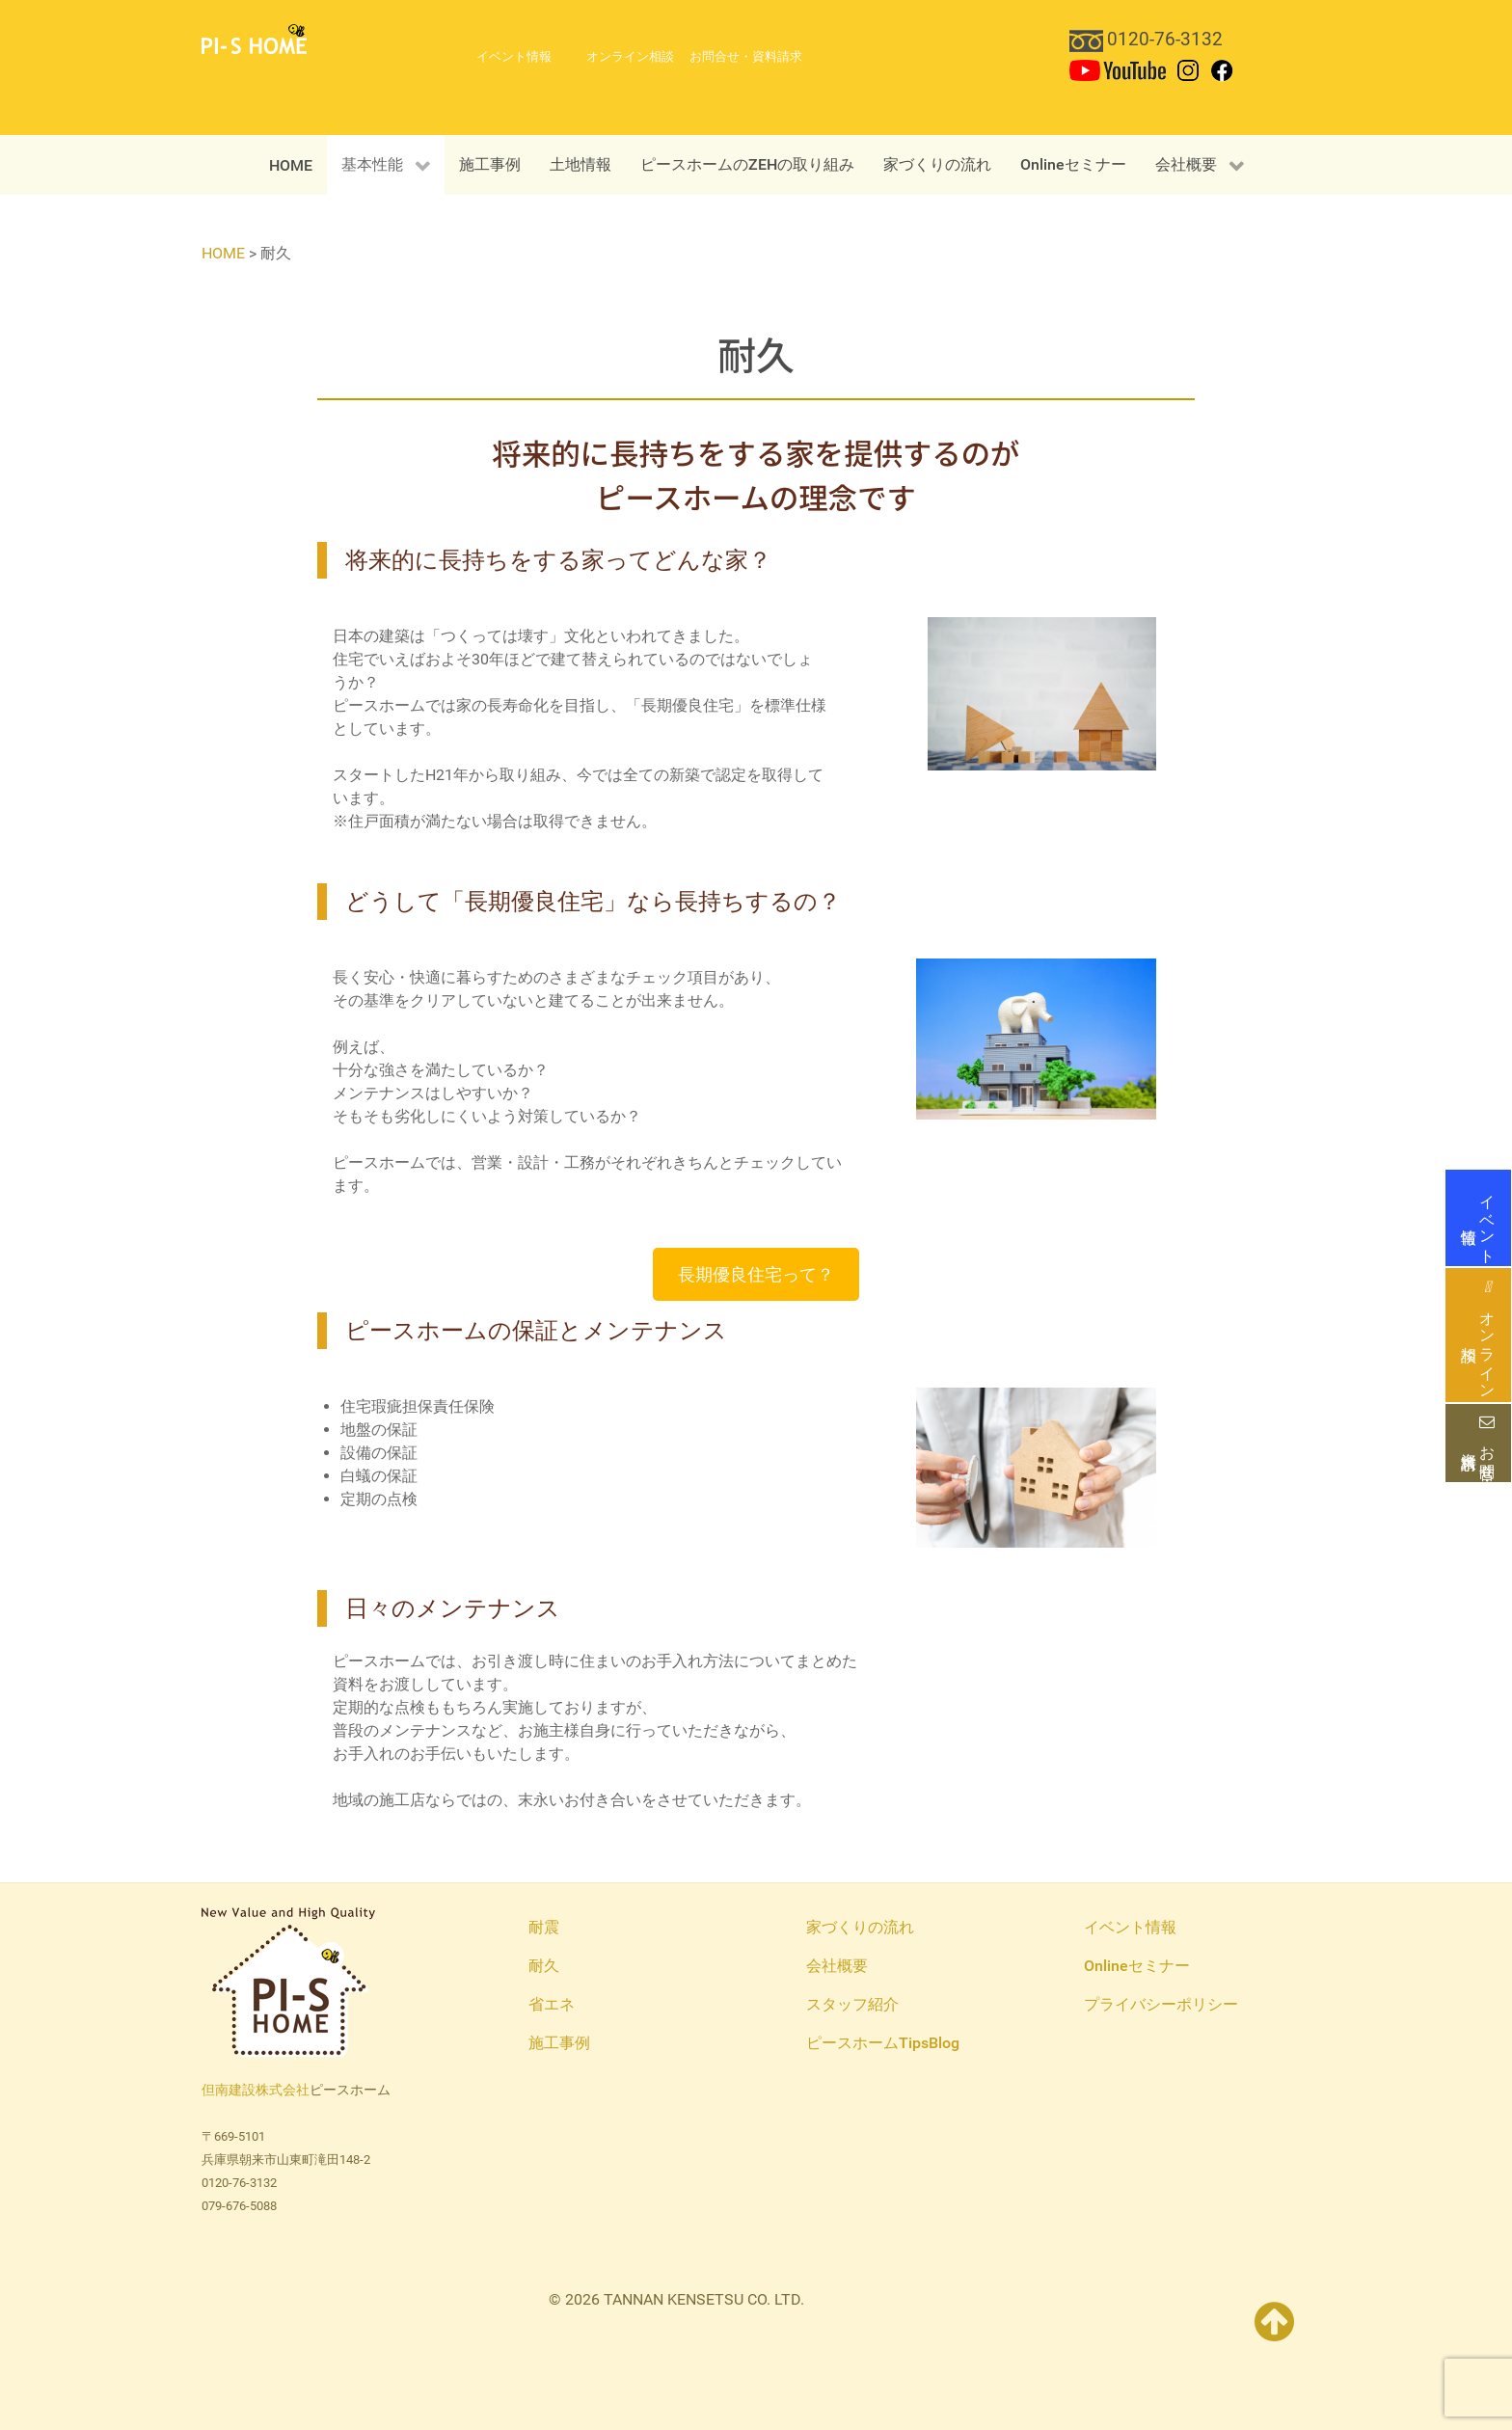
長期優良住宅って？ (756, 1274)
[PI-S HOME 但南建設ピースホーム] (254, 38)
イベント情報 (1478, 1217)
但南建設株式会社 (256, 2090)
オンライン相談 (1478, 1335)
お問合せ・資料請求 (1478, 1443)
